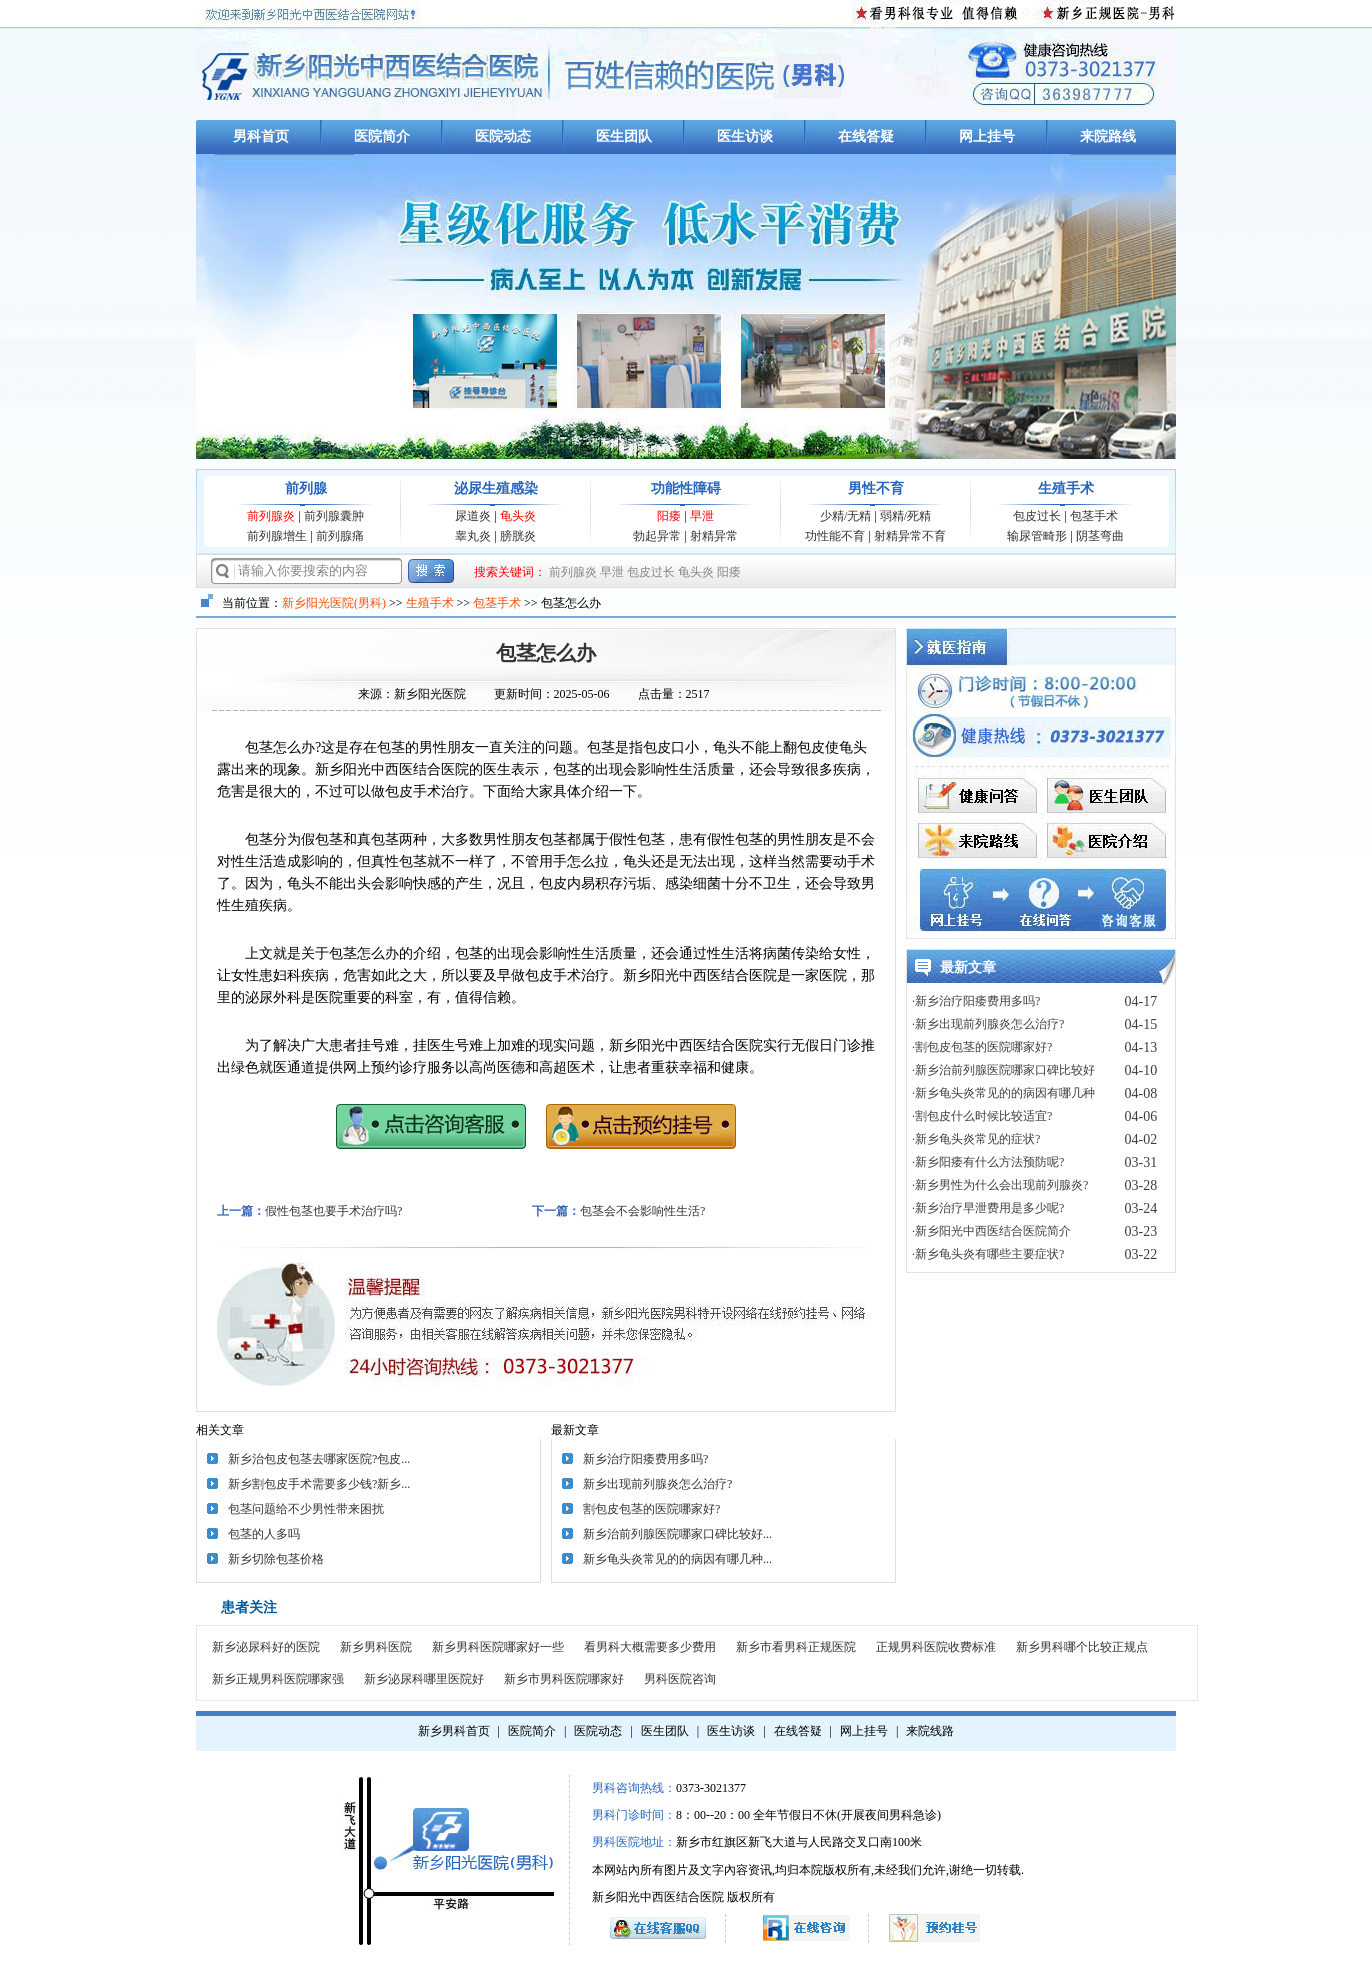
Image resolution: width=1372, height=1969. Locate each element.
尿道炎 (473, 516)
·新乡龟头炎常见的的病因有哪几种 (1003, 1093)
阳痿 (669, 516)
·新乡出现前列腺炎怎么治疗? (988, 1024)
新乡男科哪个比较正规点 (1082, 1647)
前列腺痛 (340, 536)
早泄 (702, 516)
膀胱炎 (518, 536)
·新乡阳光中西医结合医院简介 (991, 1231)
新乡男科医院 (376, 1647)
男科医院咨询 (680, 1679)
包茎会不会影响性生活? (642, 1211)
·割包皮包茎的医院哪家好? (982, 1047)
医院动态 (503, 136)
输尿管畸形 (1037, 536)
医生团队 (624, 136)
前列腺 (306, 488)
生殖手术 (1066, 488)
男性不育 (876, 488)
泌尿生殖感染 (496, 488)
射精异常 (714, 536)
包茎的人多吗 (264, 1534)
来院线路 (930, 1731)
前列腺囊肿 (334, 516)
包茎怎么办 (546, 653)
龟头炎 (518, 516)
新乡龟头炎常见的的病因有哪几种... (677, 1559)
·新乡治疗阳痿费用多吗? (976, 1001)
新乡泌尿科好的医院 (266, 1647)
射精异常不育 (910, 536)
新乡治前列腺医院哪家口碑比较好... (677, 1534)
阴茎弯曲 (1100, 536)
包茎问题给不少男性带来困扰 (306, 1509)
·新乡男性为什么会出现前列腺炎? (1000, 1185)
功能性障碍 (686, 488)
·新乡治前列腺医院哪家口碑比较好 (1003, 1070)
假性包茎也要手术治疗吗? (333, 1211)
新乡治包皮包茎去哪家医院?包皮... (319, 1459)
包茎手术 (1094, 516)
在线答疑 (866, 136)
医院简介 (382, 136)
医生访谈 (745, 136)
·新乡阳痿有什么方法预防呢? (988, 1162)
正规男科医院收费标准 (936, 1647)
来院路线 (1108, 136)
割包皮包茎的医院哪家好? (651, 1509)
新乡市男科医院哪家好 (564, 1679)
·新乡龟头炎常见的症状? (976, 1139)
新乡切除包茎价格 (276, 1559)
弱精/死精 (905, 516)
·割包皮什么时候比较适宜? (982, 1116)
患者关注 (249, 1607)
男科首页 (261, 136)
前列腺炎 (271, 516)
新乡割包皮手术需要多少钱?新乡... (319, 1484)
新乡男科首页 (454, 1731)
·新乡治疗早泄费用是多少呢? (988, 1208)
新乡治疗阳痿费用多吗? (645, 1459)
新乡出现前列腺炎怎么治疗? (657, 1484)
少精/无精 (845, 516)
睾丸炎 (473, 536)
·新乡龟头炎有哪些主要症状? (988, 1254)
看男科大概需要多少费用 (650, 1647)
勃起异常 (657, 536)
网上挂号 (987, 136)
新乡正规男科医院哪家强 (278, 1679)
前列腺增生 (277, 536)
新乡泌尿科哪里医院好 (424, 1679)
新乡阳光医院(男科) (334, 603)
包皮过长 (1037, 516)
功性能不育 (835, 536)
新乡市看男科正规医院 (796, 1647)
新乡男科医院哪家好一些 (498, 1647)
